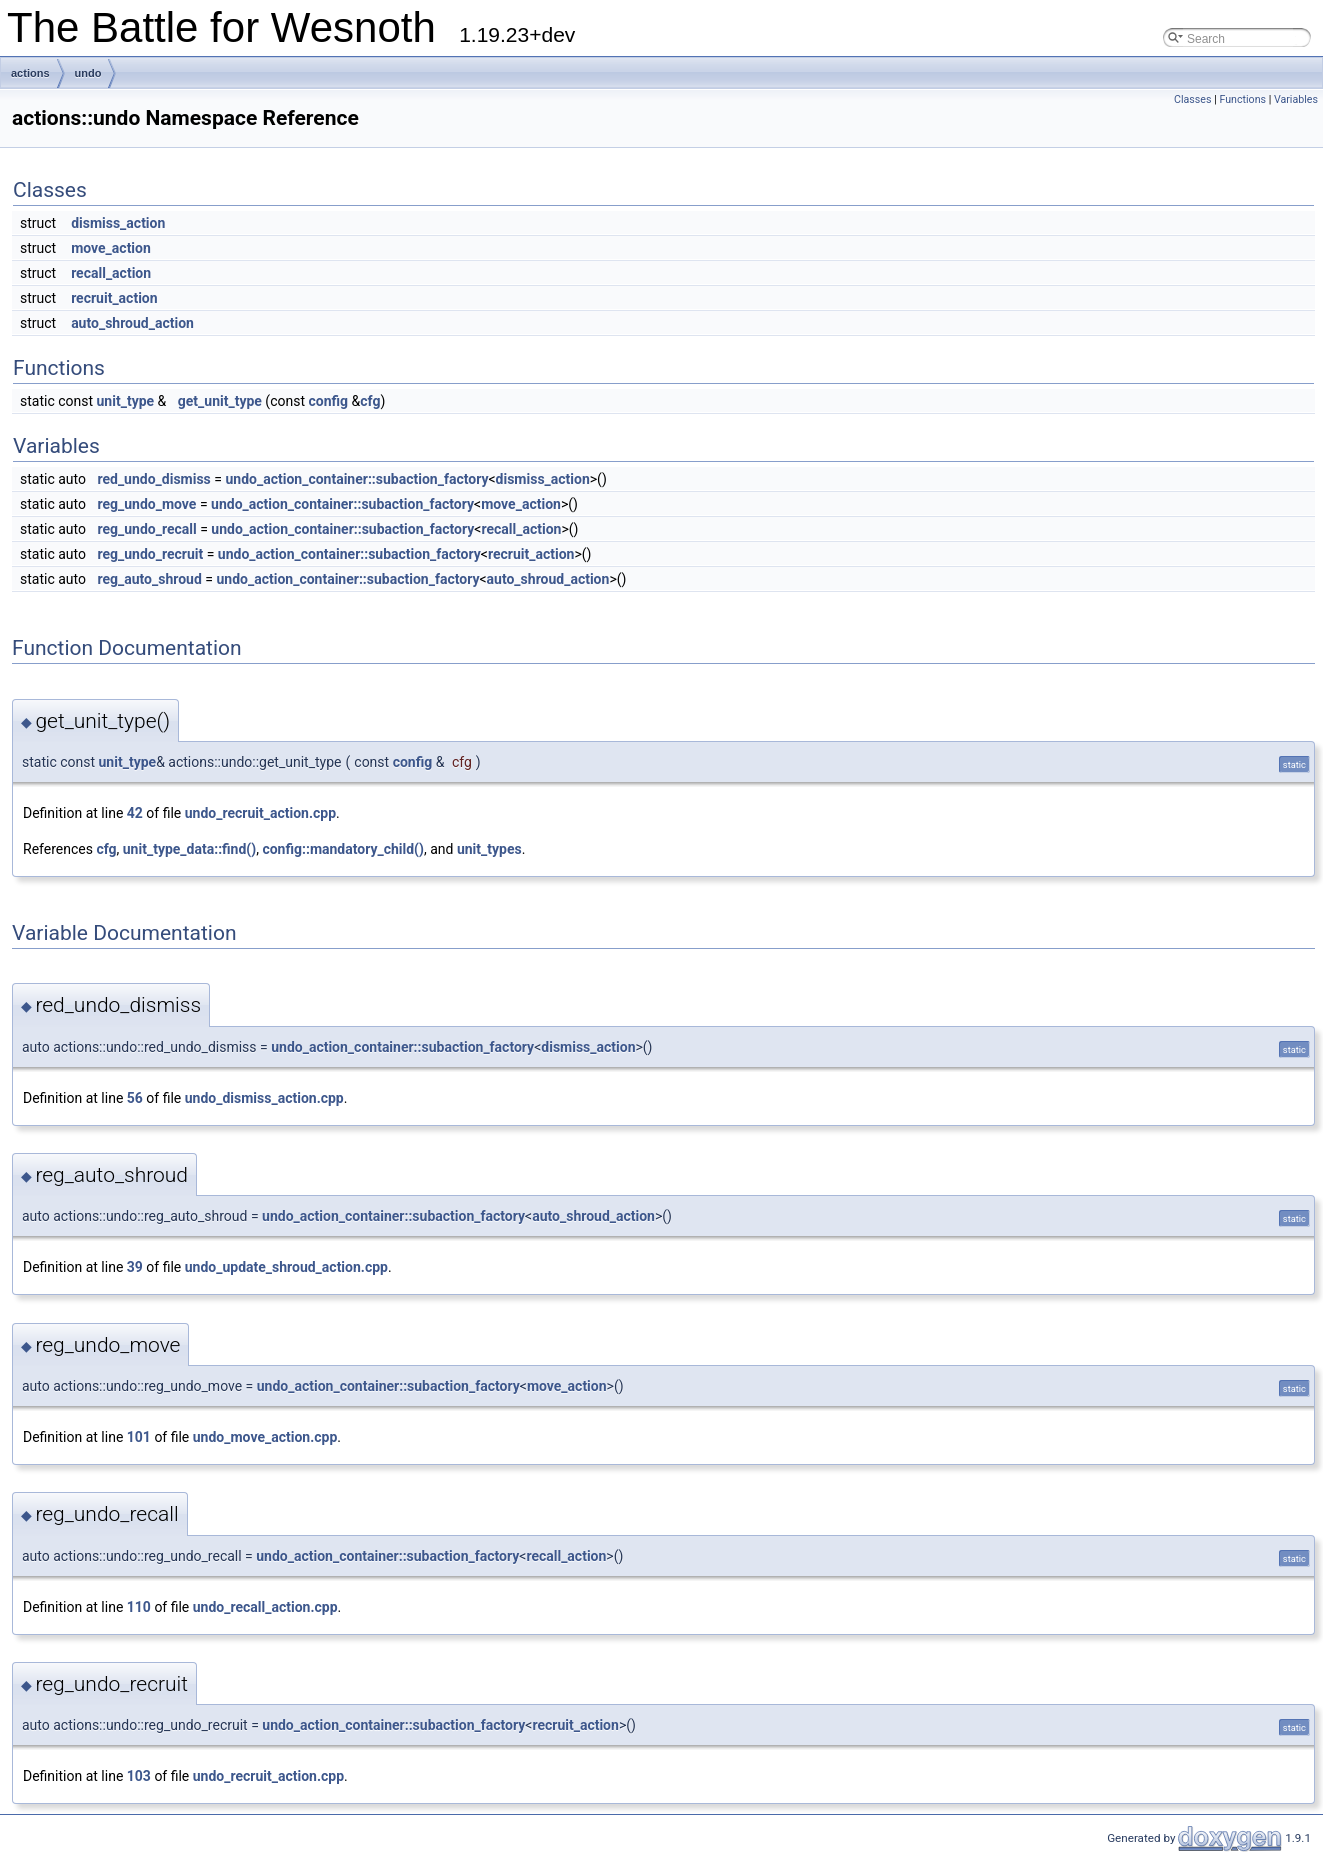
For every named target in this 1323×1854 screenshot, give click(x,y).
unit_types (489, 849)
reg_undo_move (146, 504)
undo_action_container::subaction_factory (356, 479)
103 (139, 1776)
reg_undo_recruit (150, 554)
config (328, 401)
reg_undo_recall (146, 529)
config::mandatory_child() (343, 849)
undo (88, 73)
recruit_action (114, 298)
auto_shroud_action (132, 323)
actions (30, 73)
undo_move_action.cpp (265, 1437)
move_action (111, 248)
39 (135, 1267)
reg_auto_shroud (149, 579)
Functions (1242, 99)
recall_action (111, 273)
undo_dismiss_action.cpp (264, 1098)
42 (135, 813)
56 (135, 1098)
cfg (370, 401)
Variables (1296, 99)
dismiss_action (118, 223)
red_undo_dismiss (153, 479)
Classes (1192, 99)
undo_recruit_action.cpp (260, 813)
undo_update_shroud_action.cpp (286, 1267)
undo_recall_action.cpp (265, 1607)
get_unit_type (220, 401)
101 (139, 1437)
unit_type (126, 401)
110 (139, 1607)
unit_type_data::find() (189, 849)
